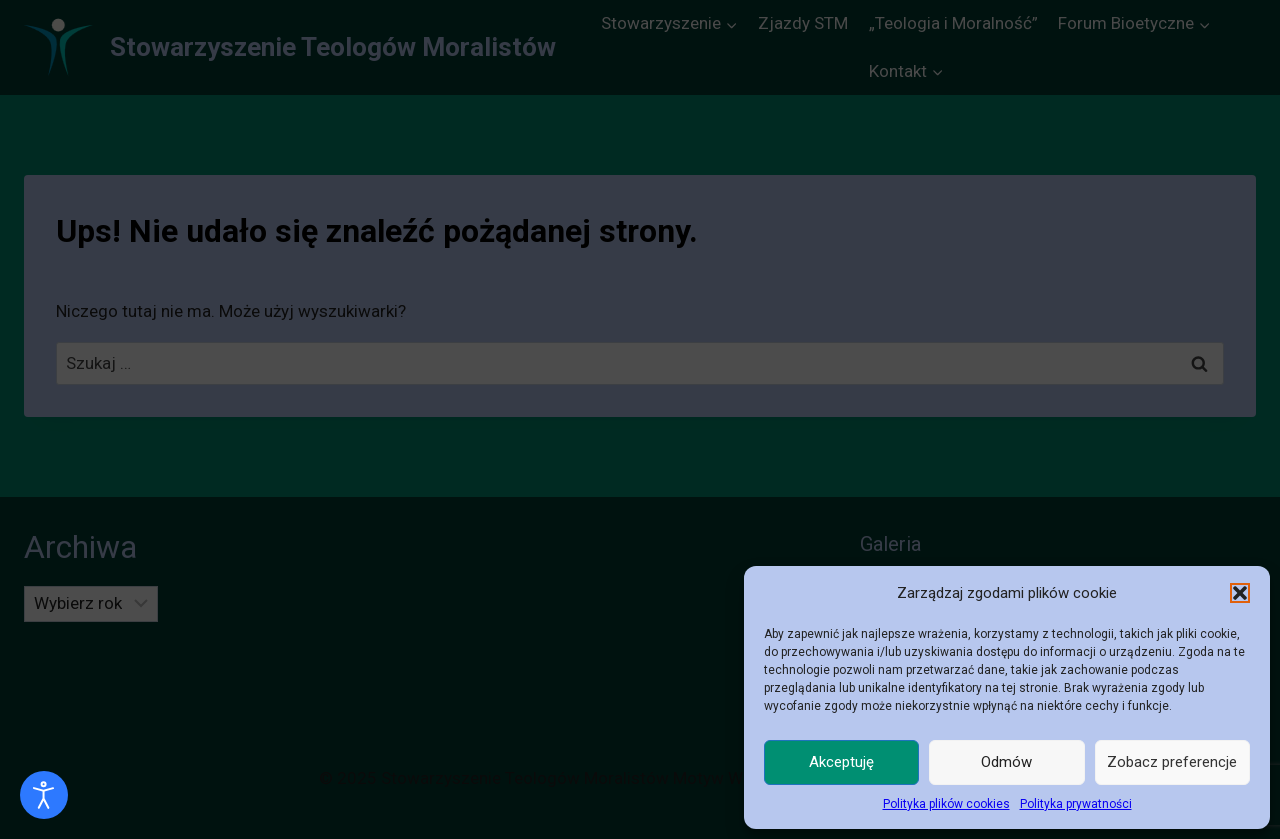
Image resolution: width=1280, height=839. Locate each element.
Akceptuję (841, 762)
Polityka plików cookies (946, 804)
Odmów (1006, 762)
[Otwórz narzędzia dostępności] (44, 795)
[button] (1240, 593)
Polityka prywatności (1076, 804)
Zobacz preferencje (1172, 762)
